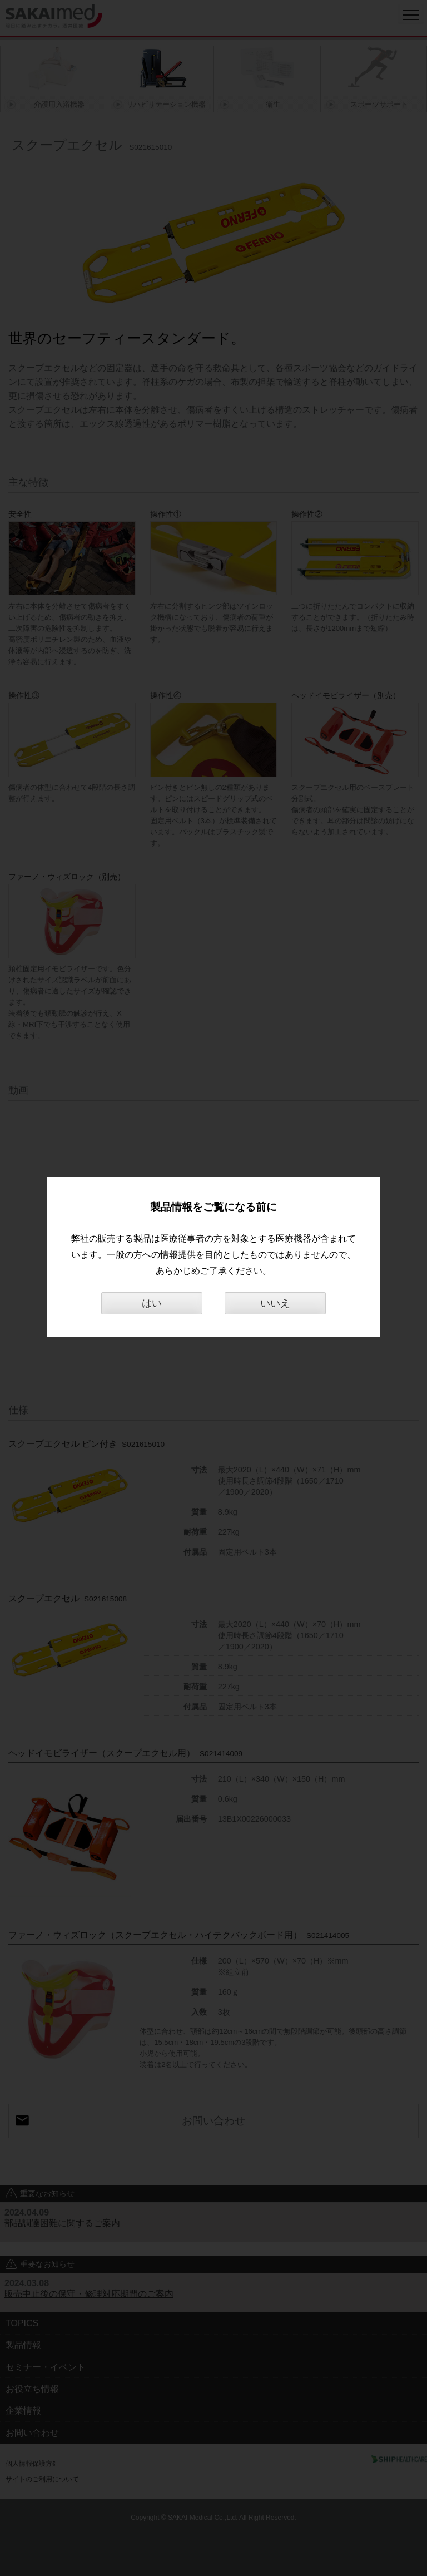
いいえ (275, 1303)
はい (152, 1303)
